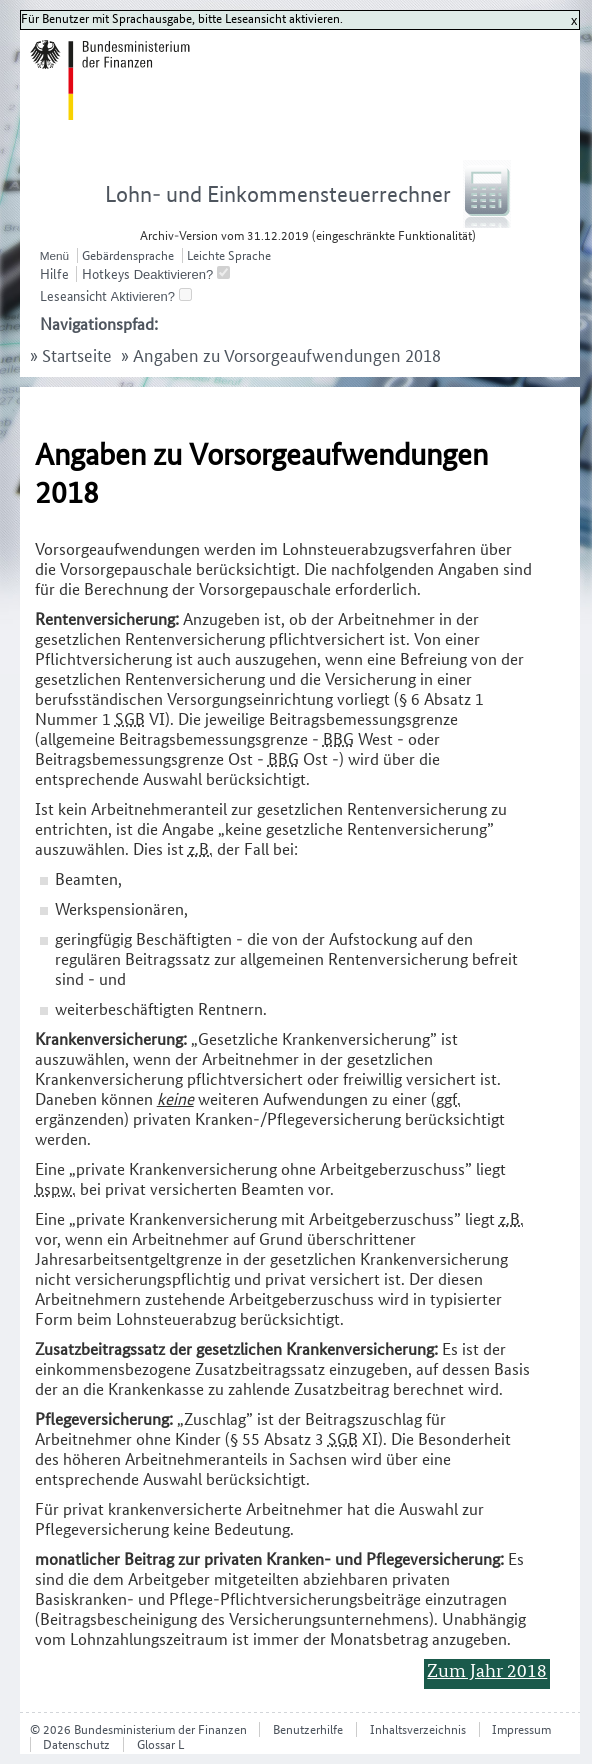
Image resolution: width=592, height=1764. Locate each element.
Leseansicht (73, 296)
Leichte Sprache (229, 255)
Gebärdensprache (128, 255)
